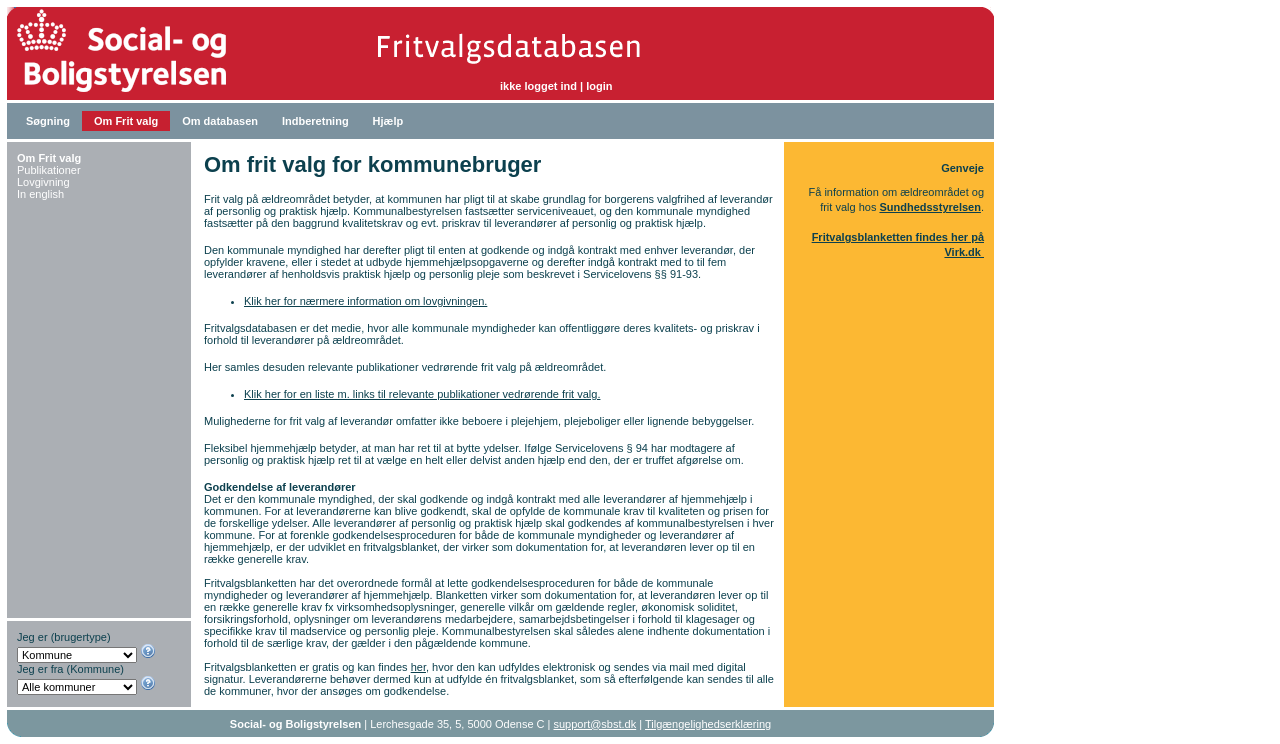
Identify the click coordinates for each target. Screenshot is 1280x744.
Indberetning (315, 121)
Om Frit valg (126, 121)
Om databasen (220, 121)
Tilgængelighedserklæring (708, 724)
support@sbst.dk (595, 724)
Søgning (48, 121)
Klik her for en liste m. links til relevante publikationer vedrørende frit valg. (422, 394)
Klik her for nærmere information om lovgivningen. (365, 301)
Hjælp (388, 121)
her (418, 667)
